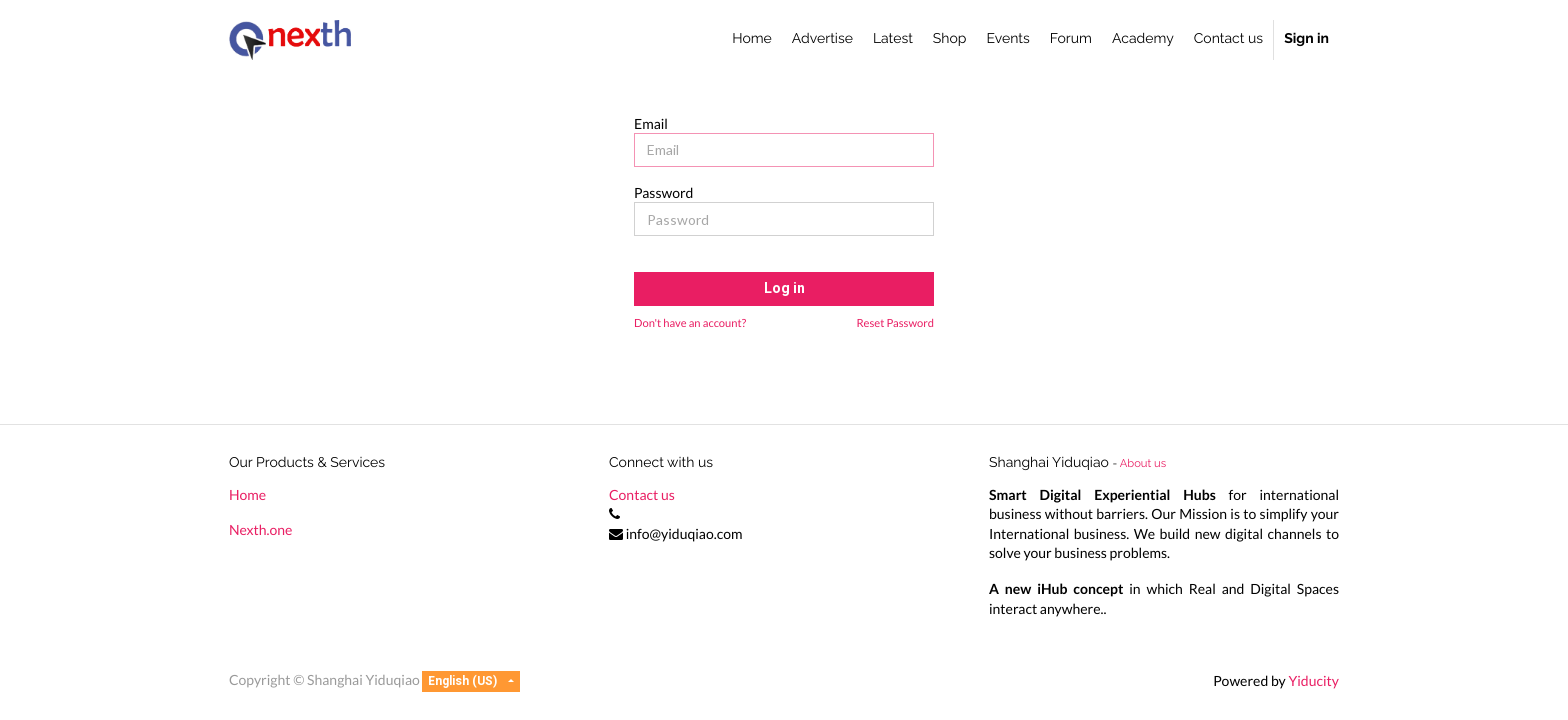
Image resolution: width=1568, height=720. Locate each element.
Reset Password (895, 323)
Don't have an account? (690, 323)
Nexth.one (260, 529)
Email (651, 123)
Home (247, 494)
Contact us (642, 494)
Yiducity (1313, 680)
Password (663, 192)
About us (1143, 463)
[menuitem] (752, 40)
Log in (784, 288)
